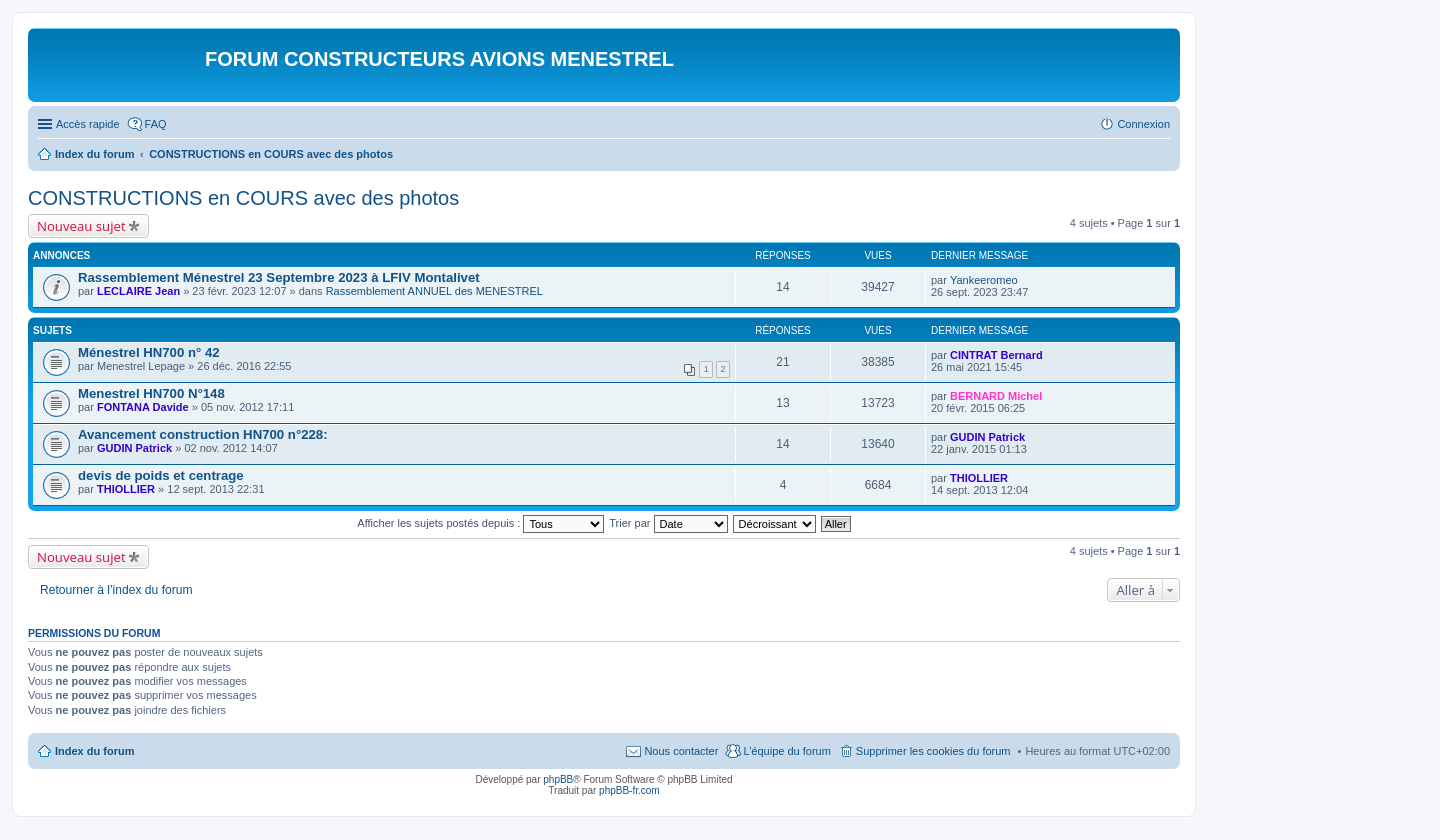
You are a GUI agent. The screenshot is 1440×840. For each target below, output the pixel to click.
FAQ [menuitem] (156, 124)
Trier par (668, 523)
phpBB (558, 779)
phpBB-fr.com (629, 790)
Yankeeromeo (984, 280)
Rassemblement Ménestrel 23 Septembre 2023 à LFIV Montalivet (279, 277)
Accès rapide (88, 124)
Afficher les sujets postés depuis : (480, 523)
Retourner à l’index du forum (116, 590)
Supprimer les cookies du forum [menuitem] (933, 751)
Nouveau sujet (81, 226)
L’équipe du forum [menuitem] (786, 751)
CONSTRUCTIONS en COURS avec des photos (243, 198)
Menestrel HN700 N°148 (151, 393)
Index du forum (94, 751)
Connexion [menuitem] (1143, 124)
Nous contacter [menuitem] (681, 751)
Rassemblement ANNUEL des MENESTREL (434, 291)
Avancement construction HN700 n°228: (203, 434)
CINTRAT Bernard (996, 355)
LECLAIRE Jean (138, 291)
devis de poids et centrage (161, 475)
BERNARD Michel (996, 396)
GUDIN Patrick (134, 448)
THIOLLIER (126, 489)
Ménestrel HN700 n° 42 (149, 352)
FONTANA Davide (143, 407)
